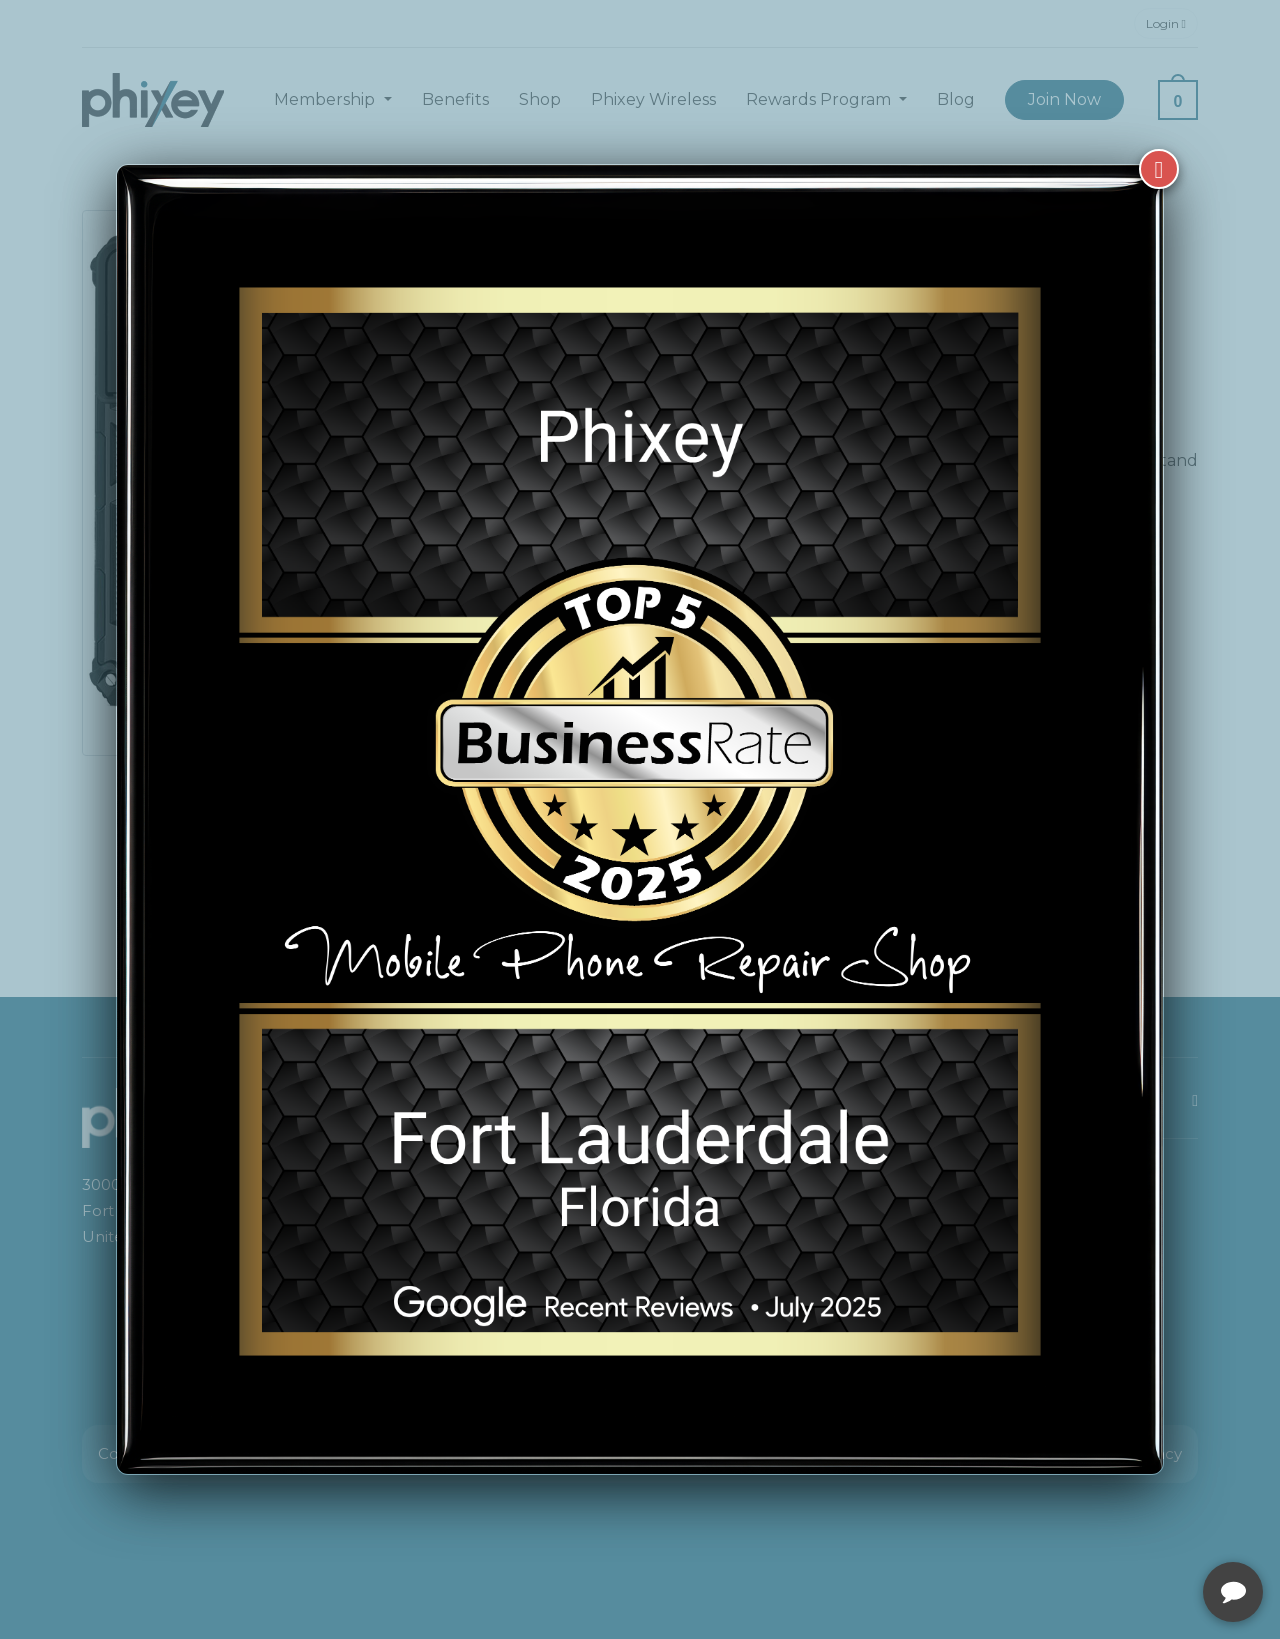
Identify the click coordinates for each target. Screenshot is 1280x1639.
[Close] (1159, 169)
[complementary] (1135, 1529)
